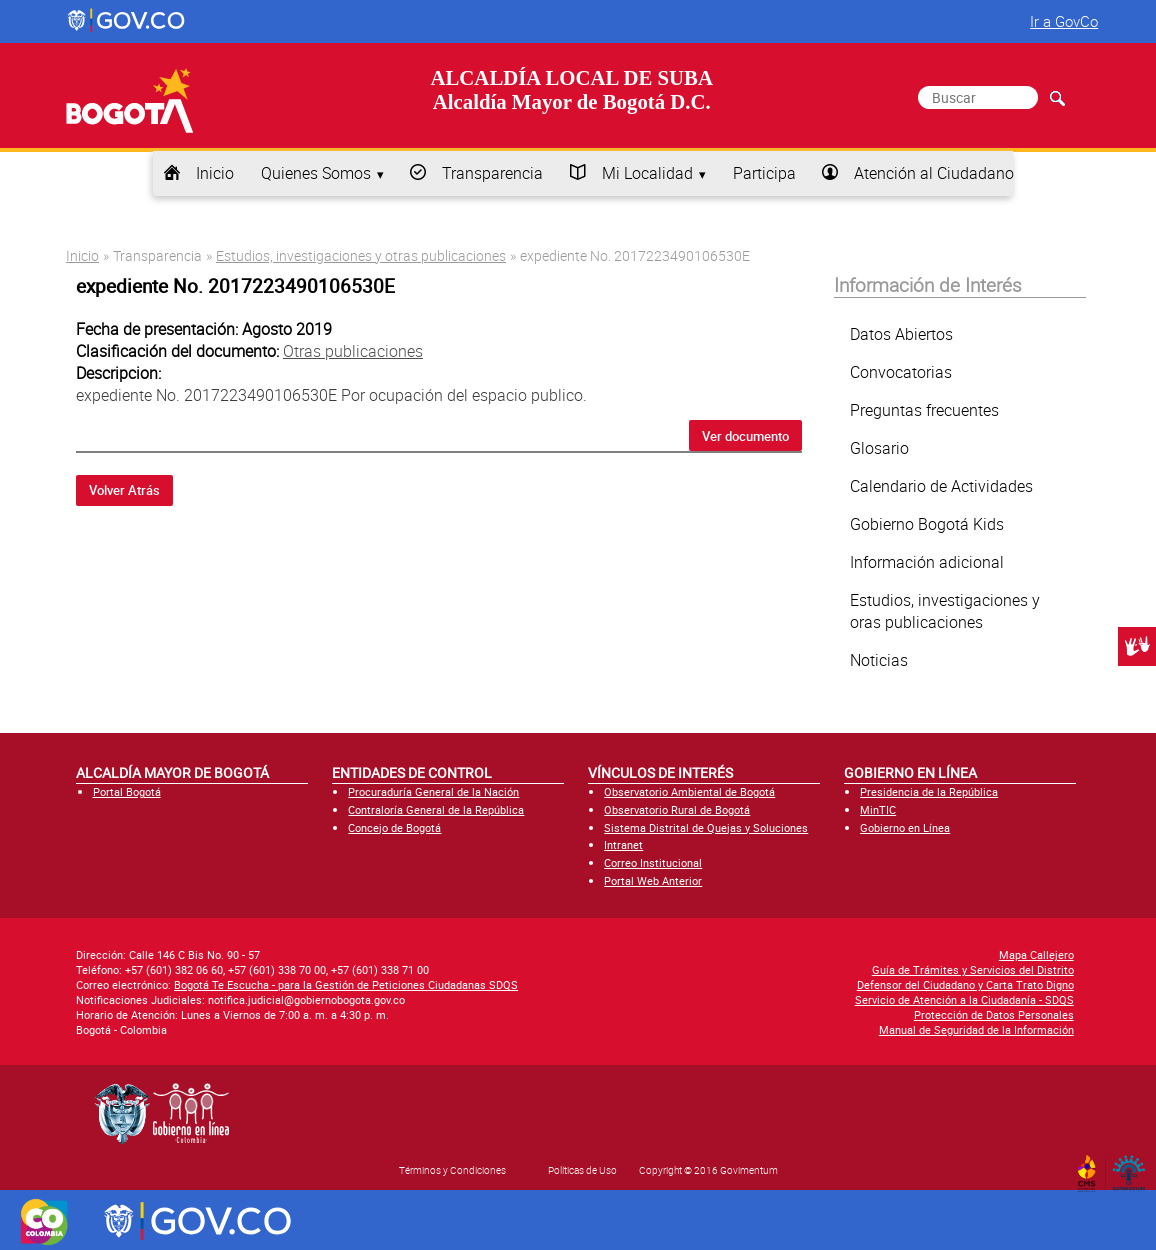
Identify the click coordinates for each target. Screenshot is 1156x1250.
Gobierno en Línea (905, 827)
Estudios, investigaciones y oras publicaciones (945, 611)
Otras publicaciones (353, 351)
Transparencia (492, 173)
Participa (764, 173)
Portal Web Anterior (653, 880)
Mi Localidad (647, 173)
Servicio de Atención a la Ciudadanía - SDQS (964, 999)
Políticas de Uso (582, 1170)
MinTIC (878, 809)
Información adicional (927, 562)
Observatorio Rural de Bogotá (677, 809)
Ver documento (745, 436)
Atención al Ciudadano (934, 173)
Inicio (215, 173)
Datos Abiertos (901, 334)
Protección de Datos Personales (994, 1014)
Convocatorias (901, 372)
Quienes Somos (316, 173)
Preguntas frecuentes (924, 410)
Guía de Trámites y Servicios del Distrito (973, 969)
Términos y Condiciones (452, 1170)
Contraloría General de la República (436, 809)
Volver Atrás (124, 490)
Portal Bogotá (127, 791)
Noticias (879, 660)
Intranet (623, 844)
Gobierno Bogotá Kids (927, 524)
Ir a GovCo (1064, 21)
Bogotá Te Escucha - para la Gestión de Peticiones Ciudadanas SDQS (346, 984)
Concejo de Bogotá (394, 827)
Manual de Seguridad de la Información (976, 1029)
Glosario (879, 448)
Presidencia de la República (929, 791)
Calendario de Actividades (941, 486)
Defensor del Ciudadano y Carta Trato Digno (965, 984)
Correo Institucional (653, 862)
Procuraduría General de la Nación (433, 791)
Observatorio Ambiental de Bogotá (689, 791)
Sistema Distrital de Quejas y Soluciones (706, 827)
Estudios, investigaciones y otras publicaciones (361, 255)
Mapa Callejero (1036, 954)
